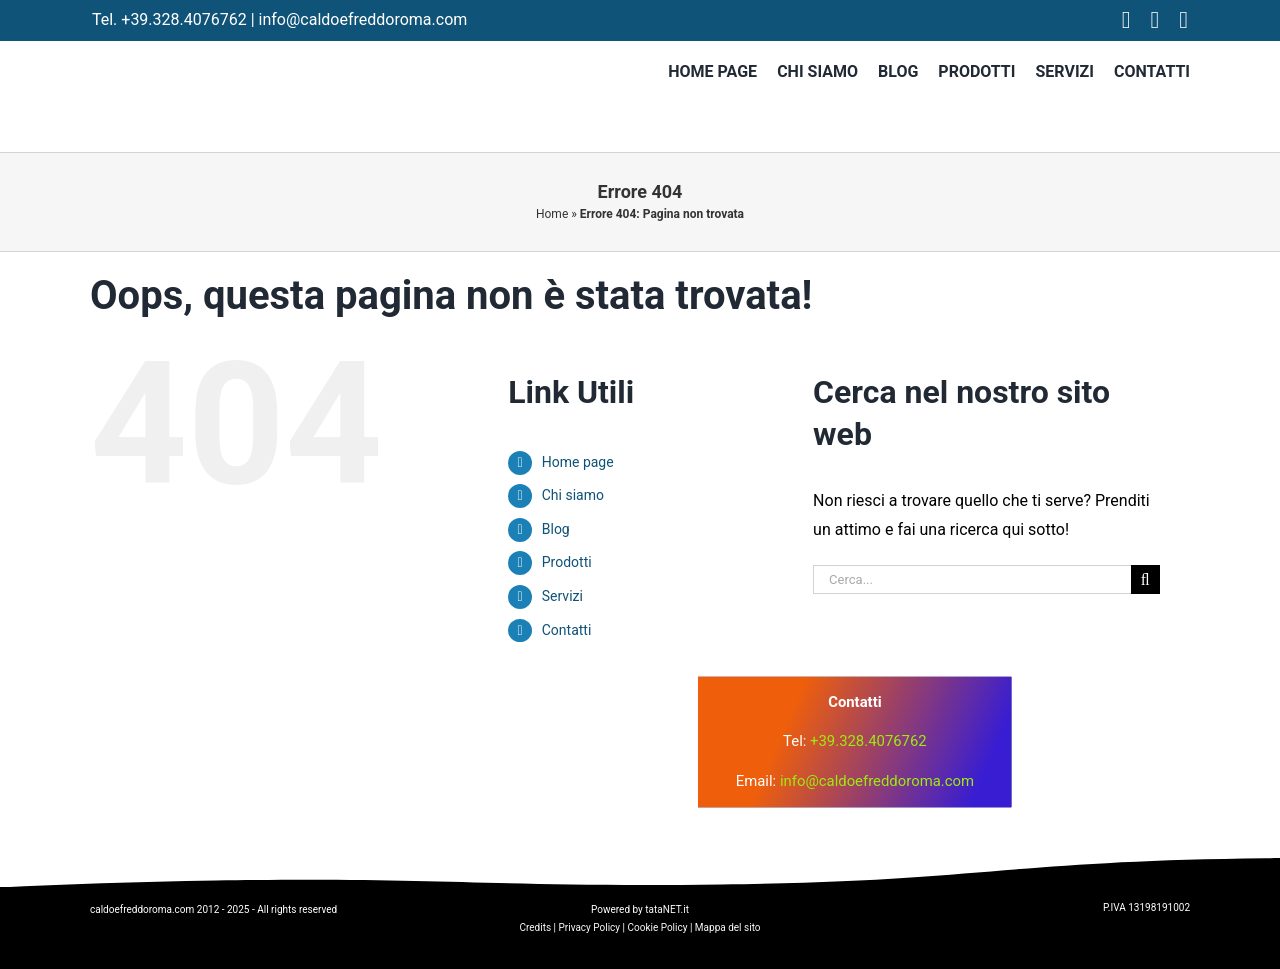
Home (552, 214)
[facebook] (1126, 20)
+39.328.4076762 (183, 19)
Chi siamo (573, 495)
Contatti (567, 630)
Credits (535, 927)
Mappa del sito (728, 927)
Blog (556, 529)
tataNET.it (667, 909)
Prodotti (567, 562)
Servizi (562, 596)
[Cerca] (1145, 579)
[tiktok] (1183, 20)
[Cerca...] (972, 579)
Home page (578, 462)
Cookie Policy (657, 927)
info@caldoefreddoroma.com (363, 19)
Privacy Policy (590, 927)
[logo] (449, 709)
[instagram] (1155, 20)
